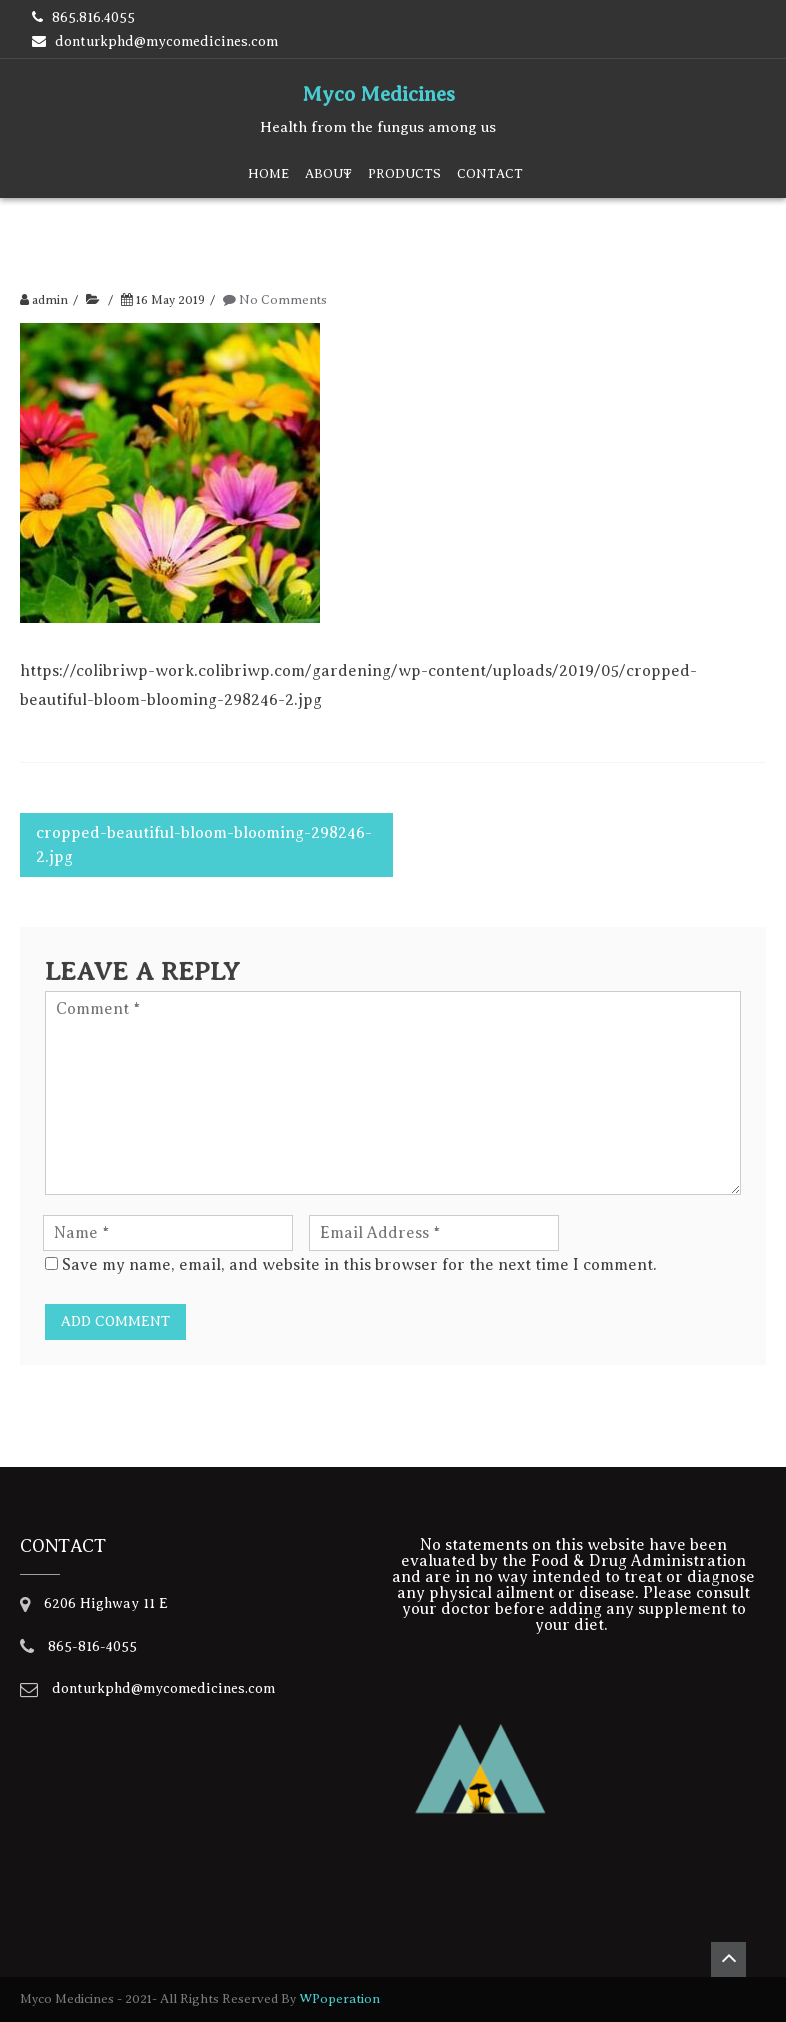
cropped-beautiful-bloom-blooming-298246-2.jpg (204, 845)
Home (268, 173)
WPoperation (339, 1998)
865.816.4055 (93, 17)
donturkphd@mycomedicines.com (166, 41)
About (328, 173)
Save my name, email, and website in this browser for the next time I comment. (359, 1265)
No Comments (283, 300)
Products (404, 173)
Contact (490, 173)
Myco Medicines (378, 94)
